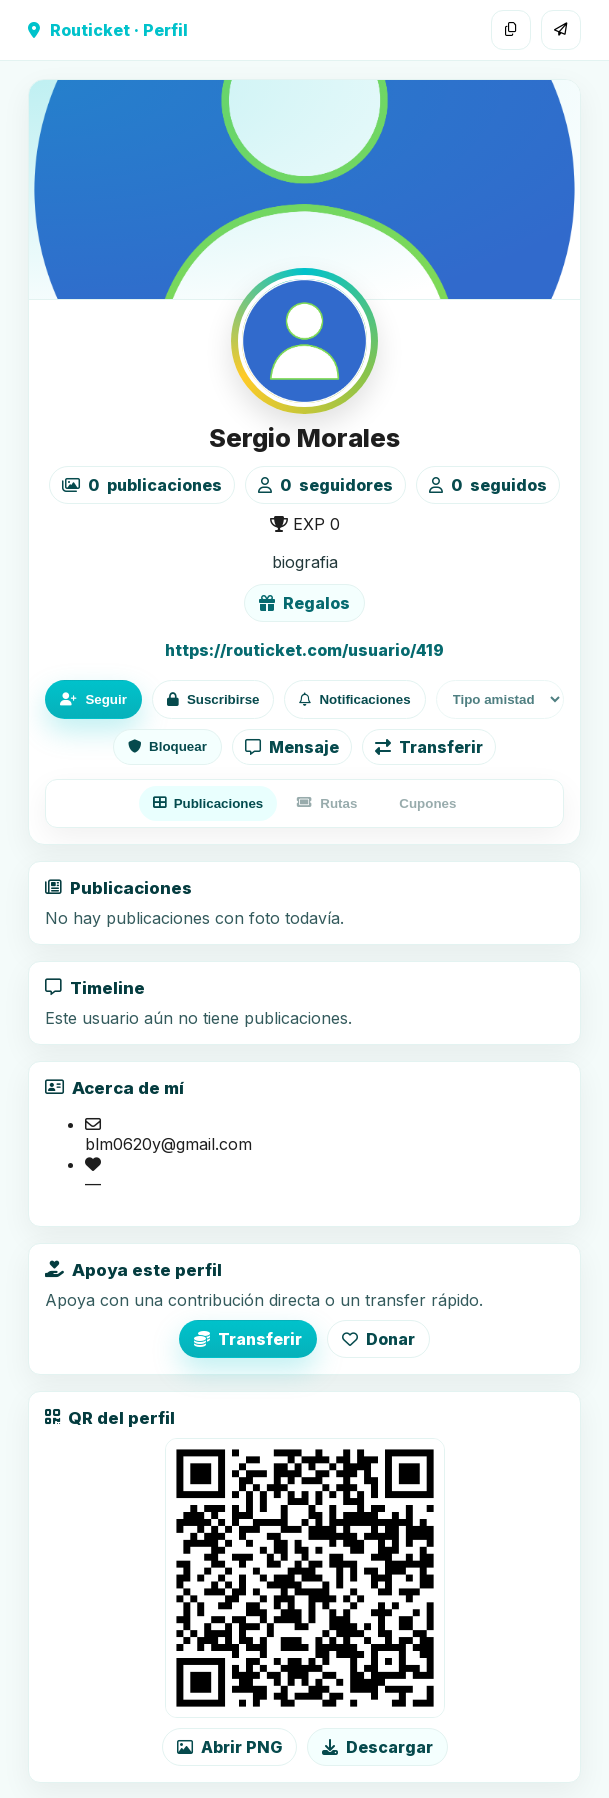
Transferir (429, 747)
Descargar (377, 1747)
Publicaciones (208, 803)
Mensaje (292, 747)
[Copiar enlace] (511, 30)
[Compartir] (561, 30)
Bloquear (167, 746)
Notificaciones (354, 699)
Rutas (327, 803)
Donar (378, 1339)
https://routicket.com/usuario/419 (304, 650)
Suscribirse (213, 699)
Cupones (427, 803)
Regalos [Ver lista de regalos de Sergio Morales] (304, 603)
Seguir (93, 699)
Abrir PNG (229, 1747)
